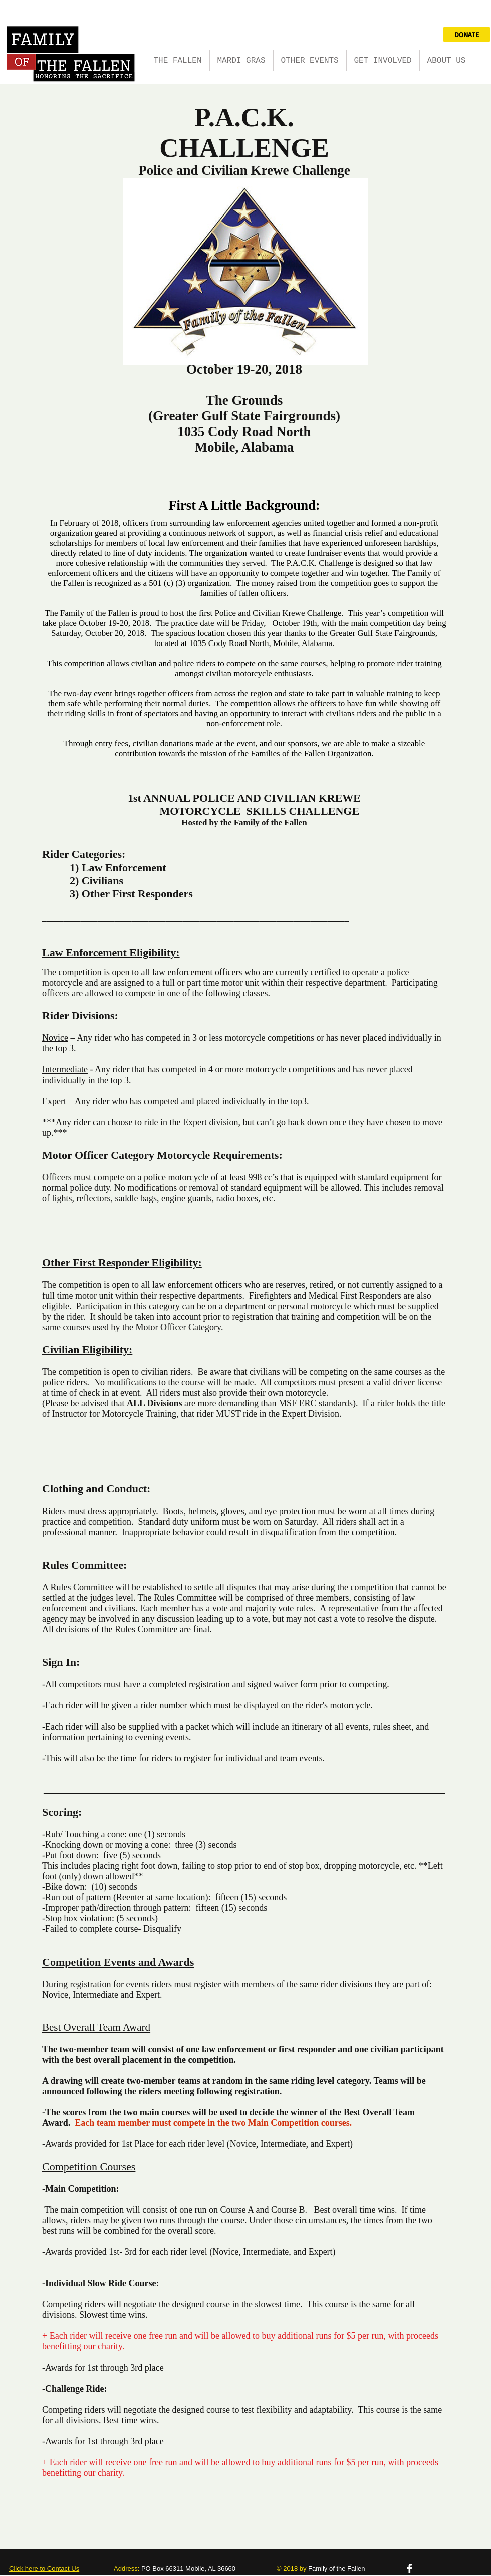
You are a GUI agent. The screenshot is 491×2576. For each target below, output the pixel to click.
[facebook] (409, 2568)
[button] (241, 60)
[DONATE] (466, 34)
